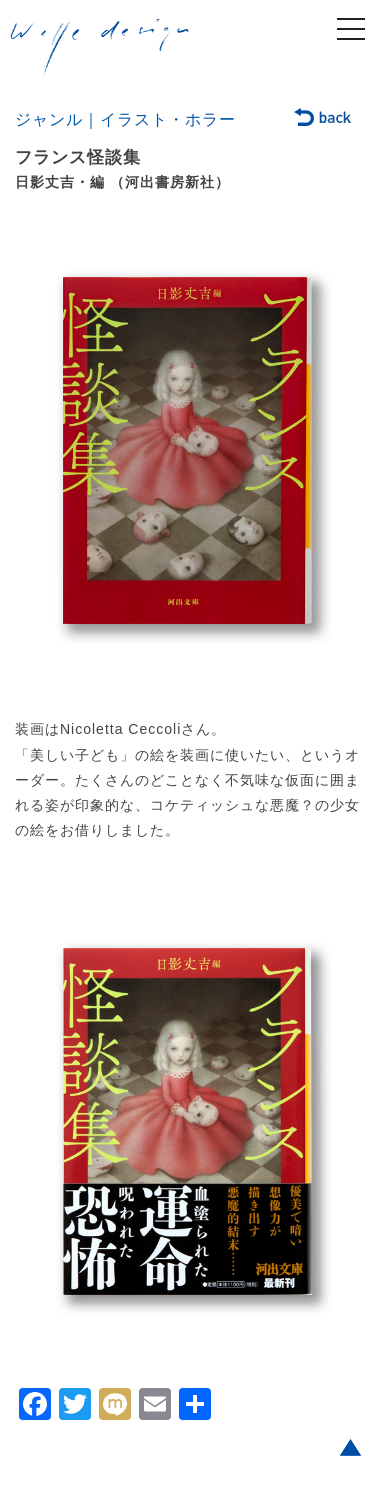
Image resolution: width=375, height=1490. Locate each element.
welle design (100, 49)
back (323, 119)
